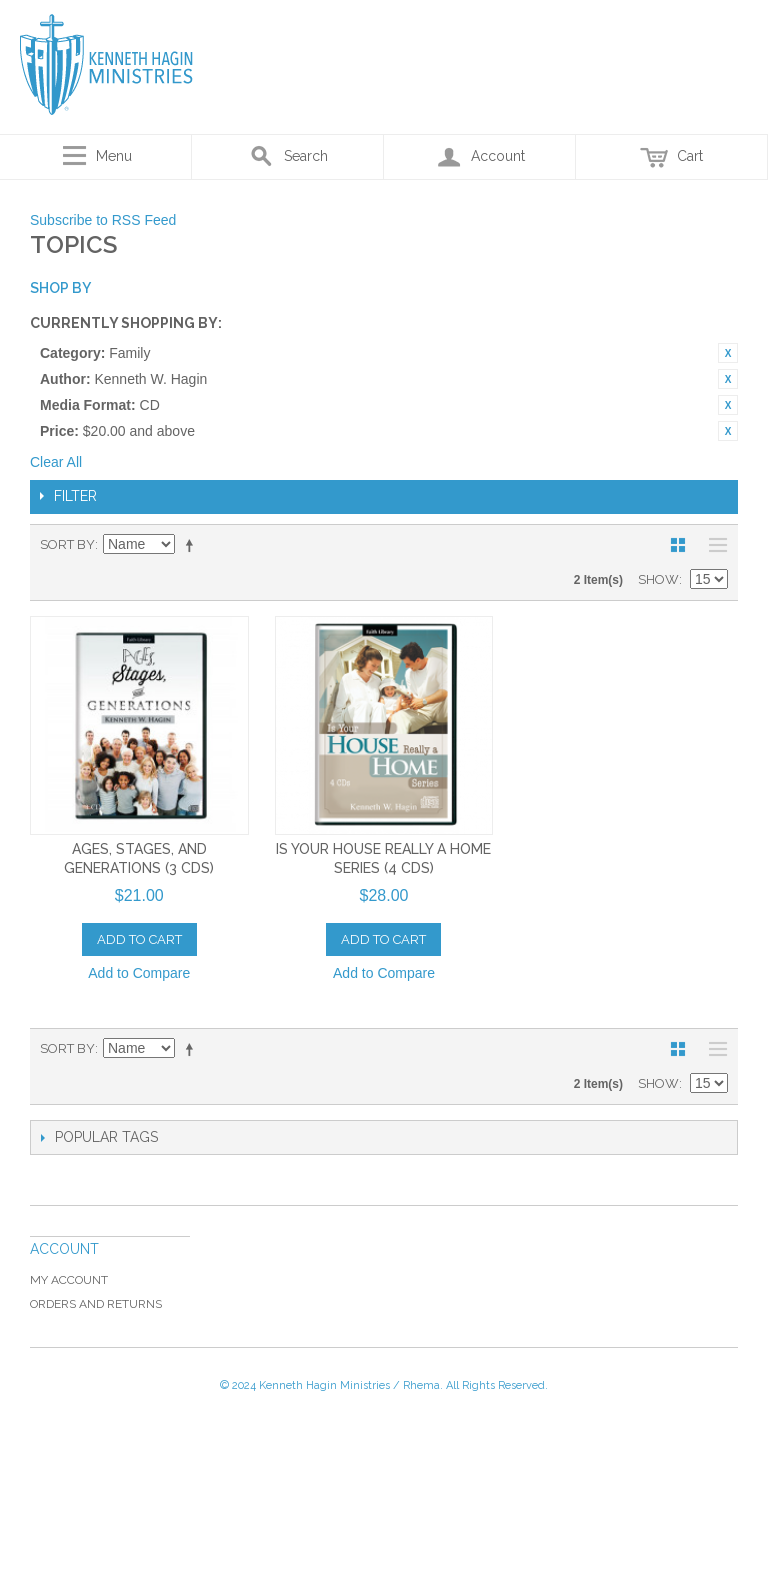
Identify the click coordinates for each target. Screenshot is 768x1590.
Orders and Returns (96, 1304)
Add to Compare (139, 973)
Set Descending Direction (193, 545)
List (713, 545)
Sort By (67, 544)
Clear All (56, 462)
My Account (69, 1280)
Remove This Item (728, 353)
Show (658, 579)
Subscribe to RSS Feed (103, 220)
